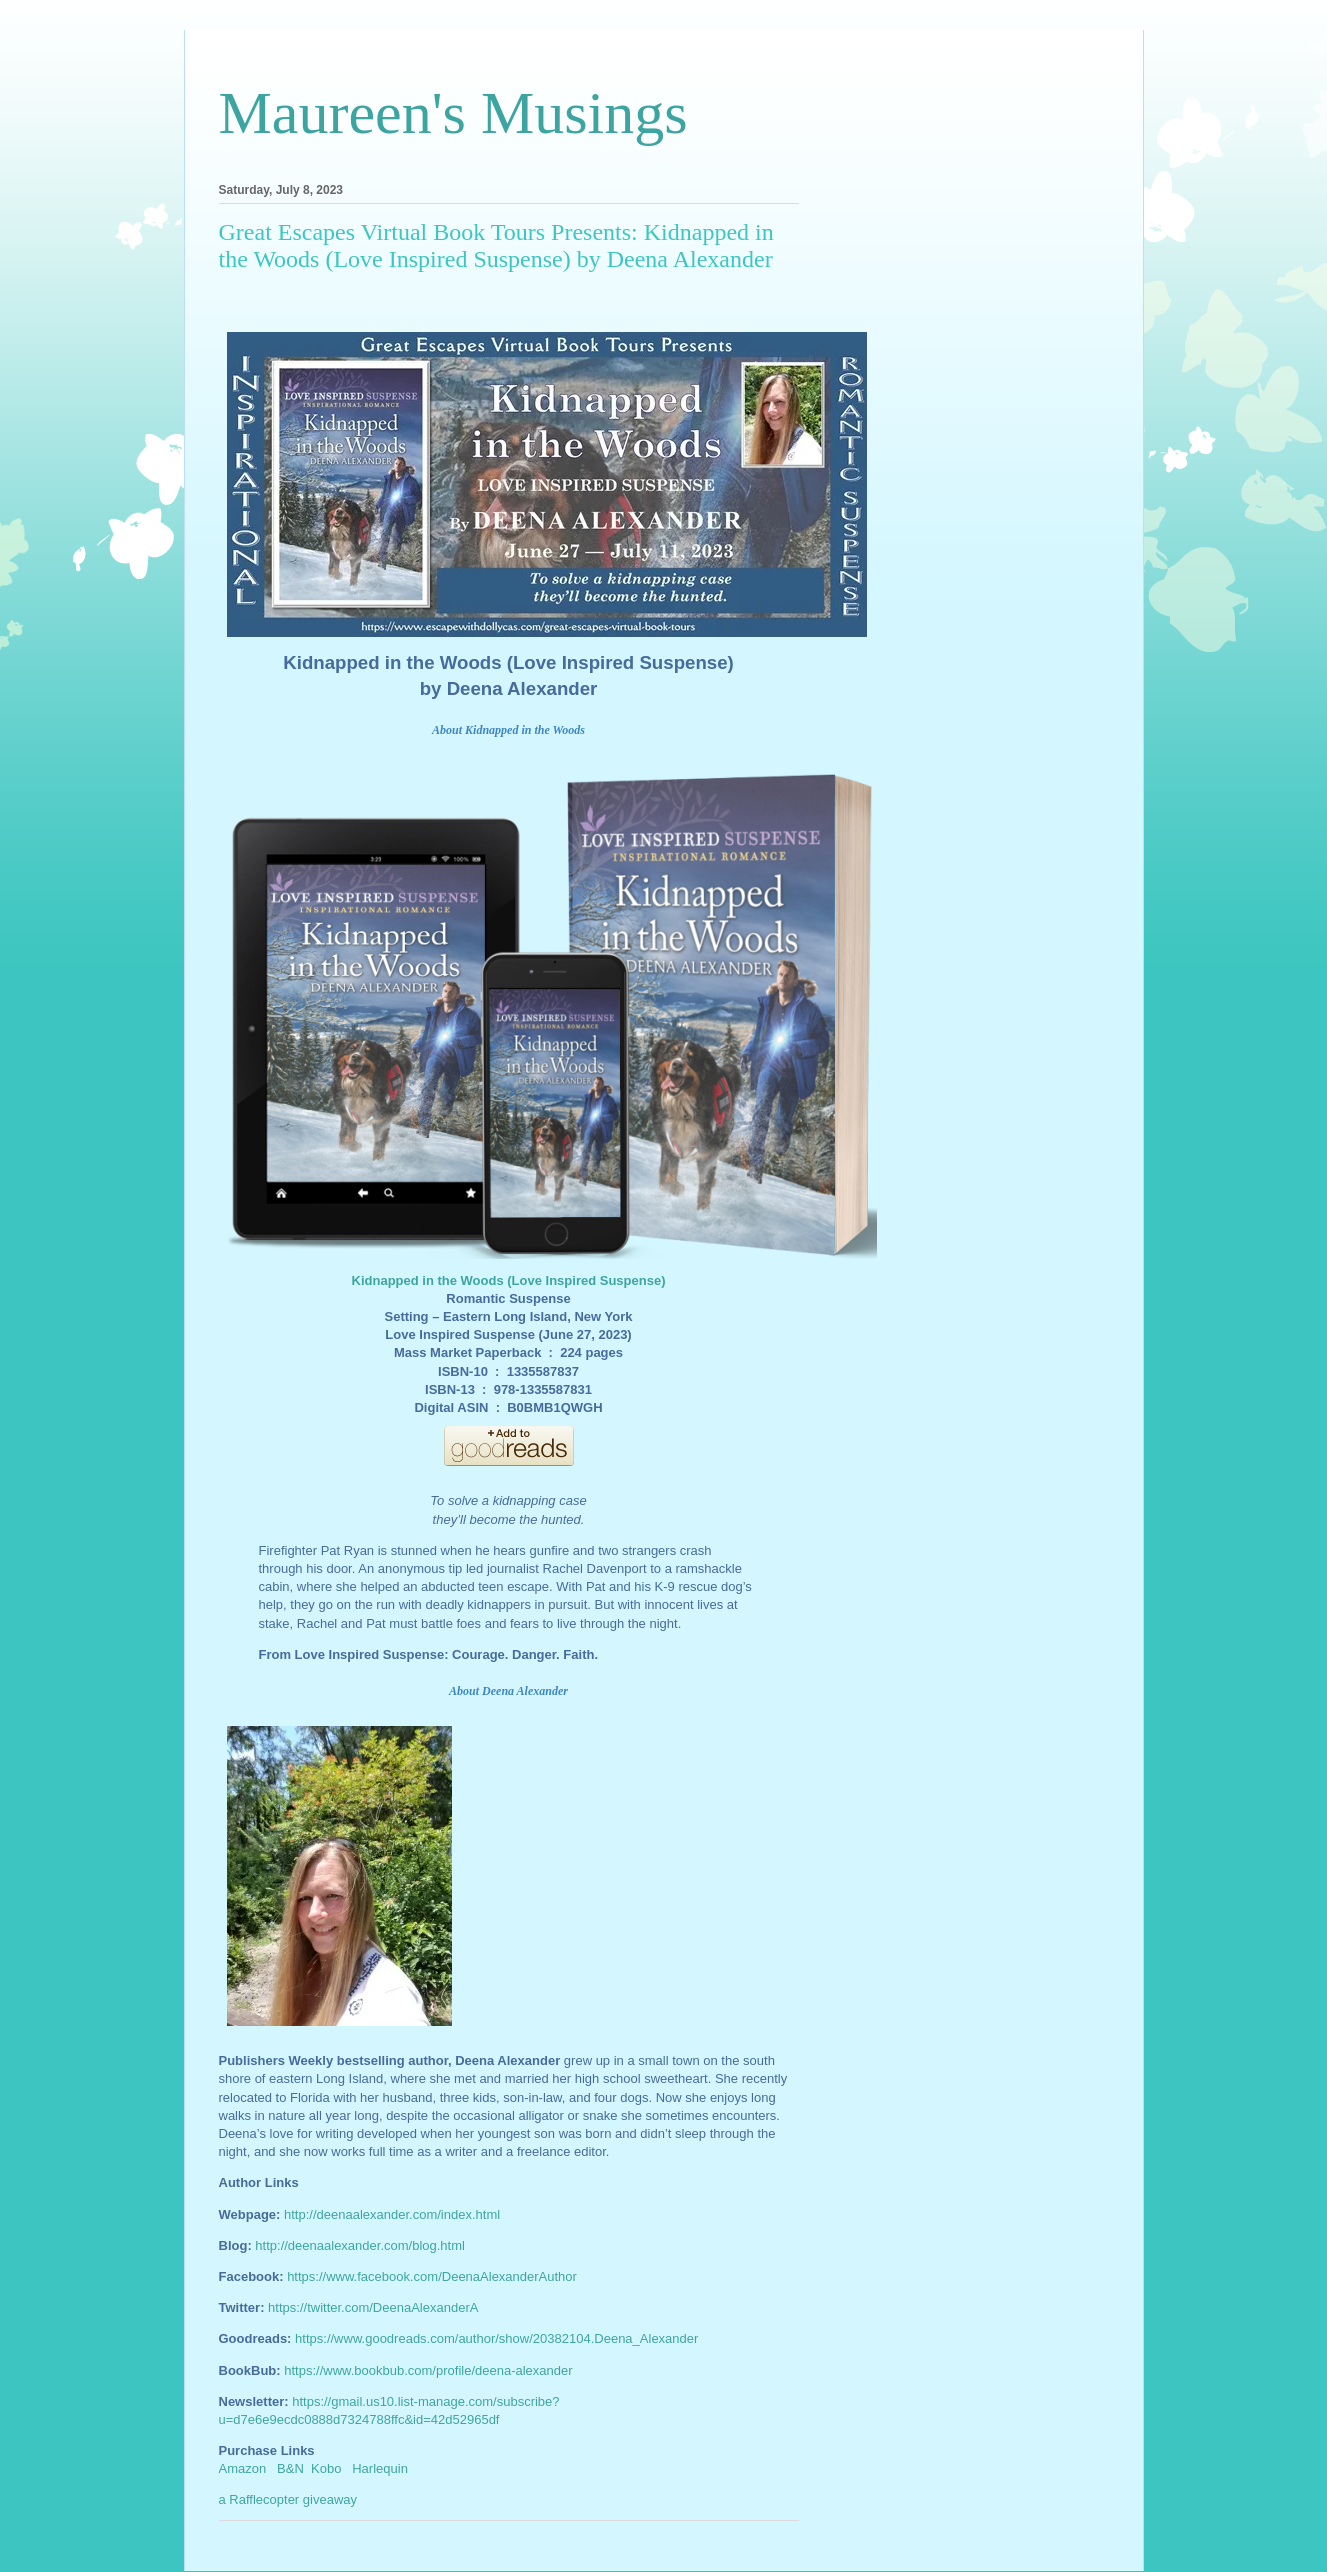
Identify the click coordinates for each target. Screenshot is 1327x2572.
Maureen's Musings (453, 113)
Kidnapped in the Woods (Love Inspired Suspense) (509, 1280)
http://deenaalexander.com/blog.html (360, 2245)
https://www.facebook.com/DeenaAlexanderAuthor (432, 2276)
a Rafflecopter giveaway (288, 2499)
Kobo (326, 2468)
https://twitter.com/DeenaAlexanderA (373, 2307)
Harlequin (380, 2468)
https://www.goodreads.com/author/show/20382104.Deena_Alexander (496, 2338)
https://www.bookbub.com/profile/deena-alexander (428, 2370)
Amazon (243, 2468)
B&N (290, 2468)
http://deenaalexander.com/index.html (392, 2214)
